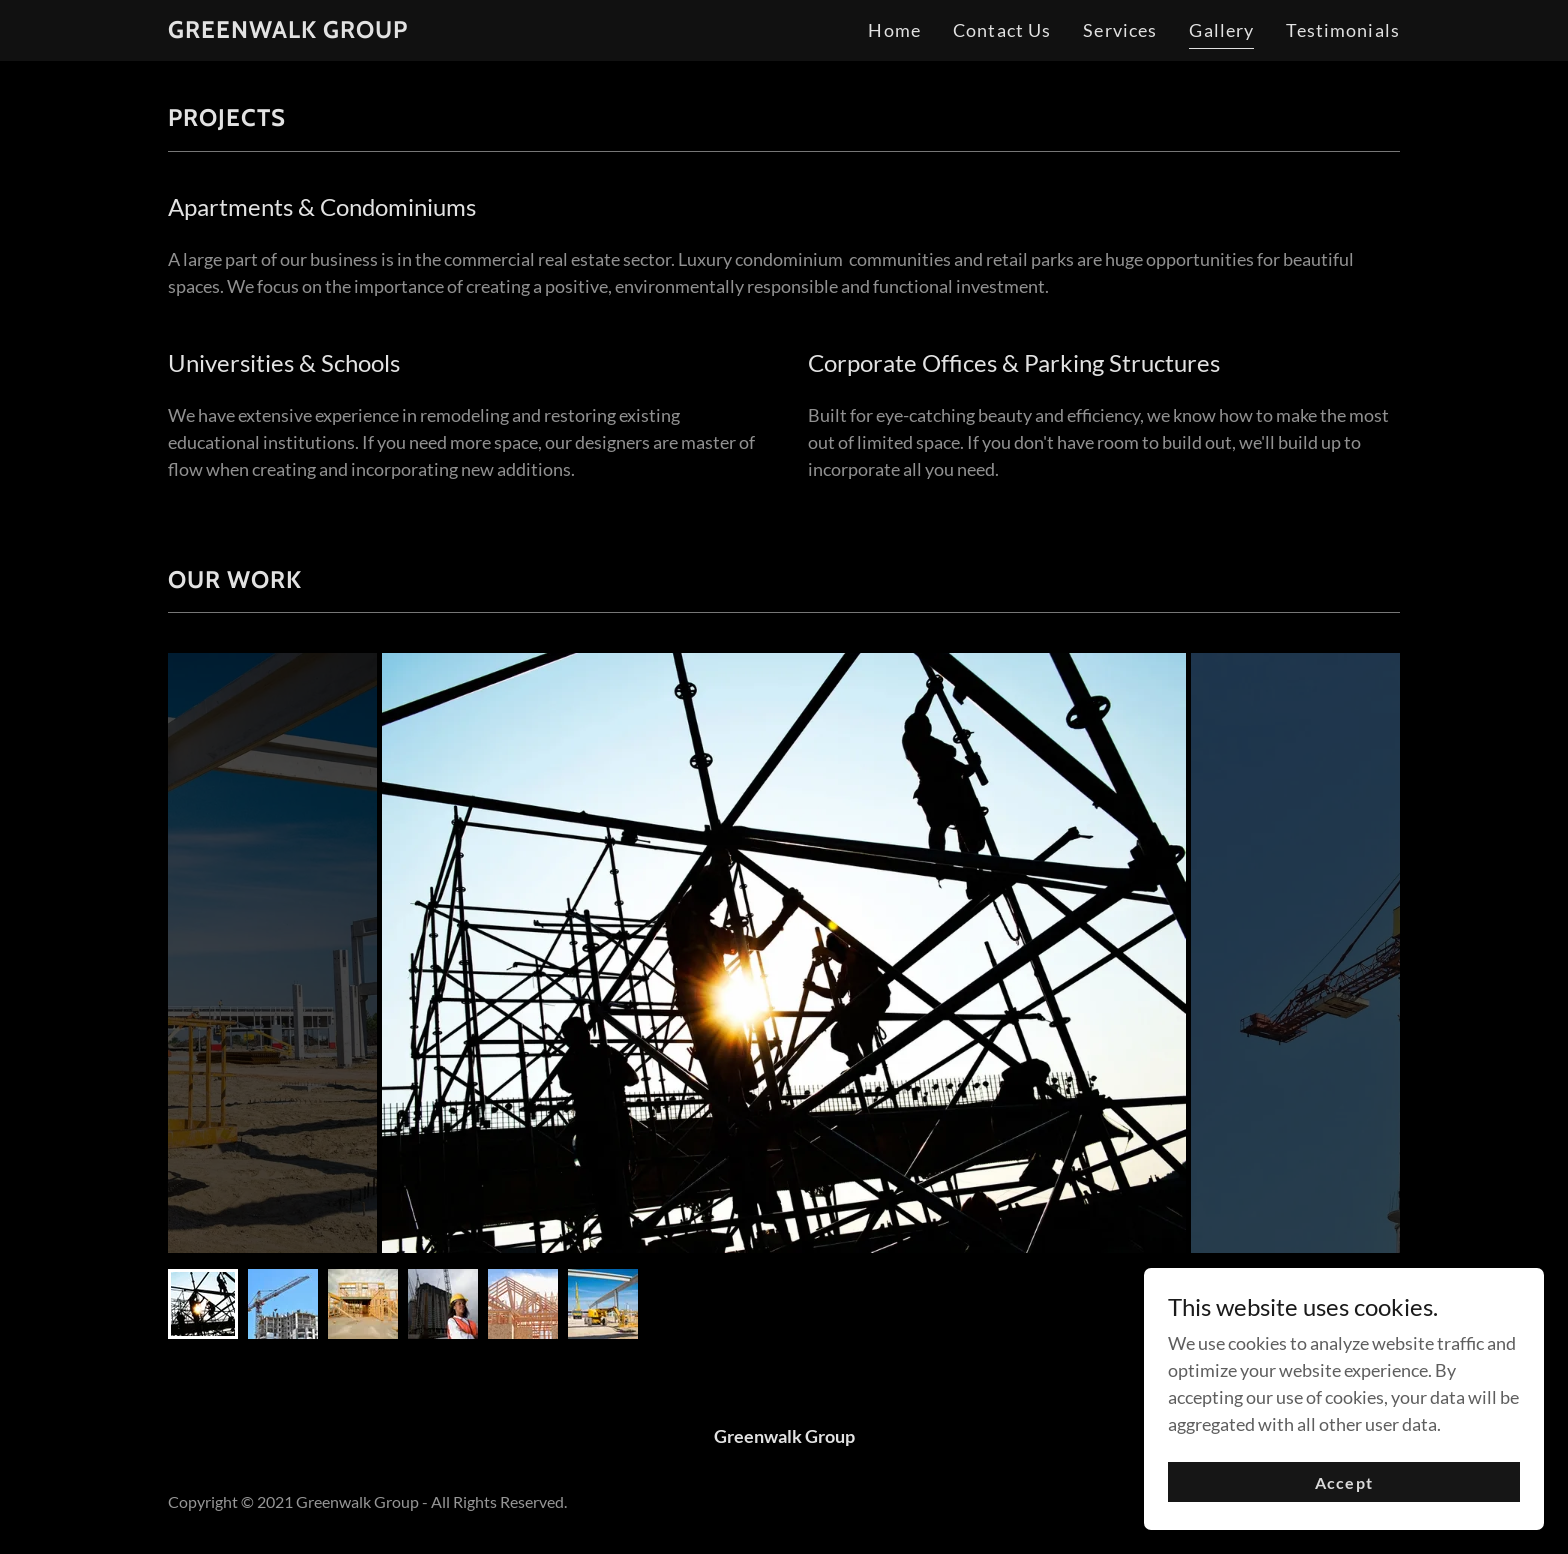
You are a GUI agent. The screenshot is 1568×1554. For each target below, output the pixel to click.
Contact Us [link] (1002, 30)
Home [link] (894, 30)
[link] (288, 31)
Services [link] (1120, 30)
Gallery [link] (1221, 30)
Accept (1343, 1482)
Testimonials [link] (1343, 30)
